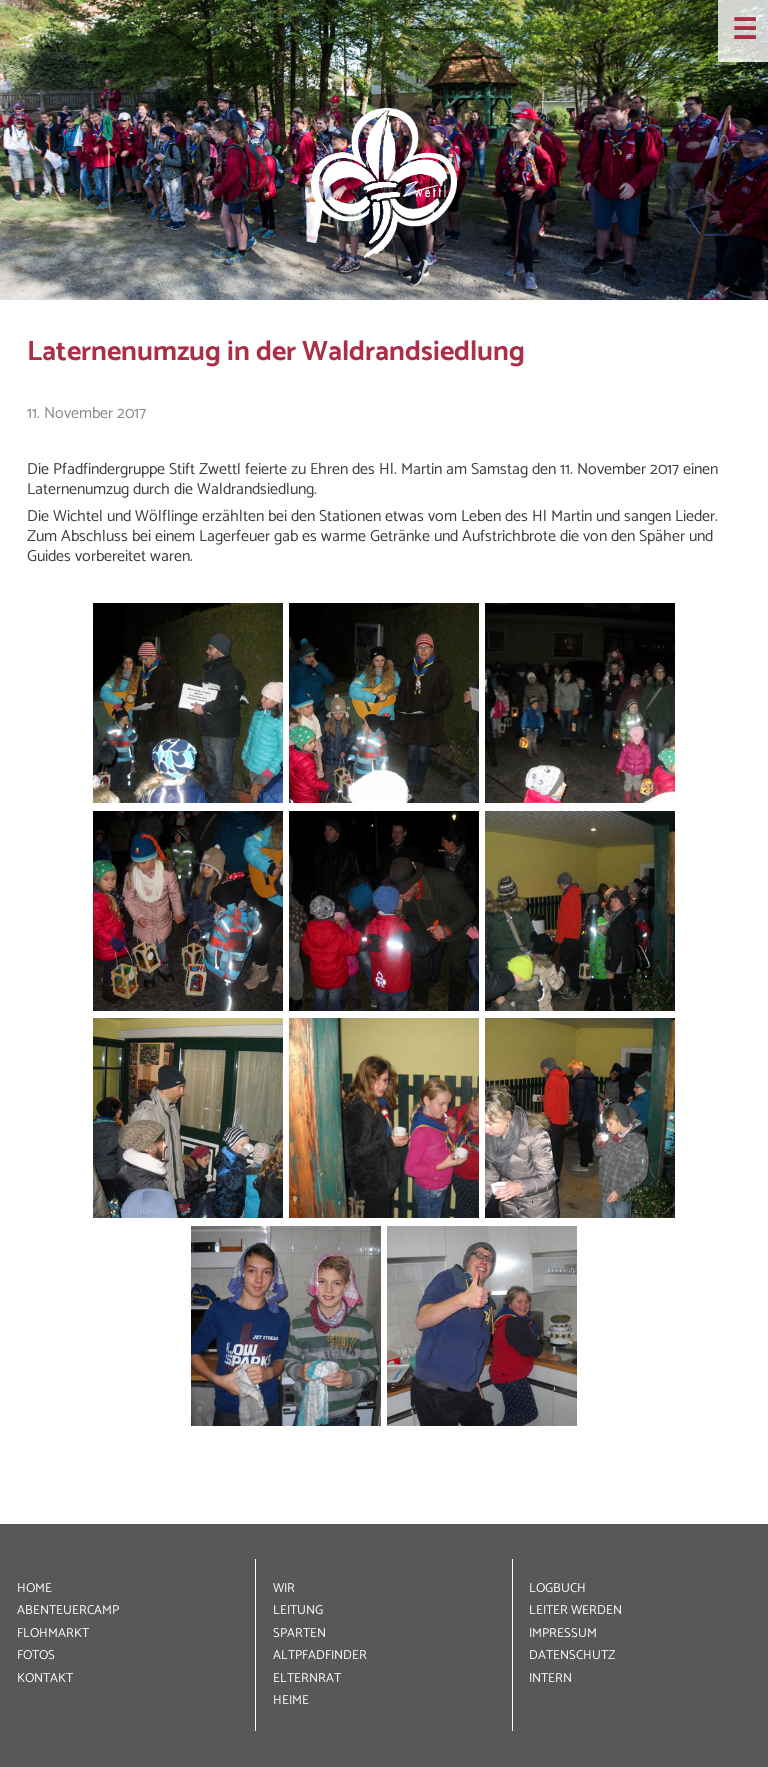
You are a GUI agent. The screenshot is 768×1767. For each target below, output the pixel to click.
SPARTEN (299, 1633)
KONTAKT (45, 1678)
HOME (34, 1588)
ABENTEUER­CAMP (68, 1610)
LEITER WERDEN (575, 1610)
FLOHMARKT (53, 1633)
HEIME (291, 1700)
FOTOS (36, 1655)
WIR (284, 1588)
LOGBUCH (557, 1588)
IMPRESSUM (563, 1633)
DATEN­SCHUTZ (572, 1655)
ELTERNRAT (307, 1678)
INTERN (550, 1678)
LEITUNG (298, 1610)
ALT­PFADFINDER (320, 1655)
